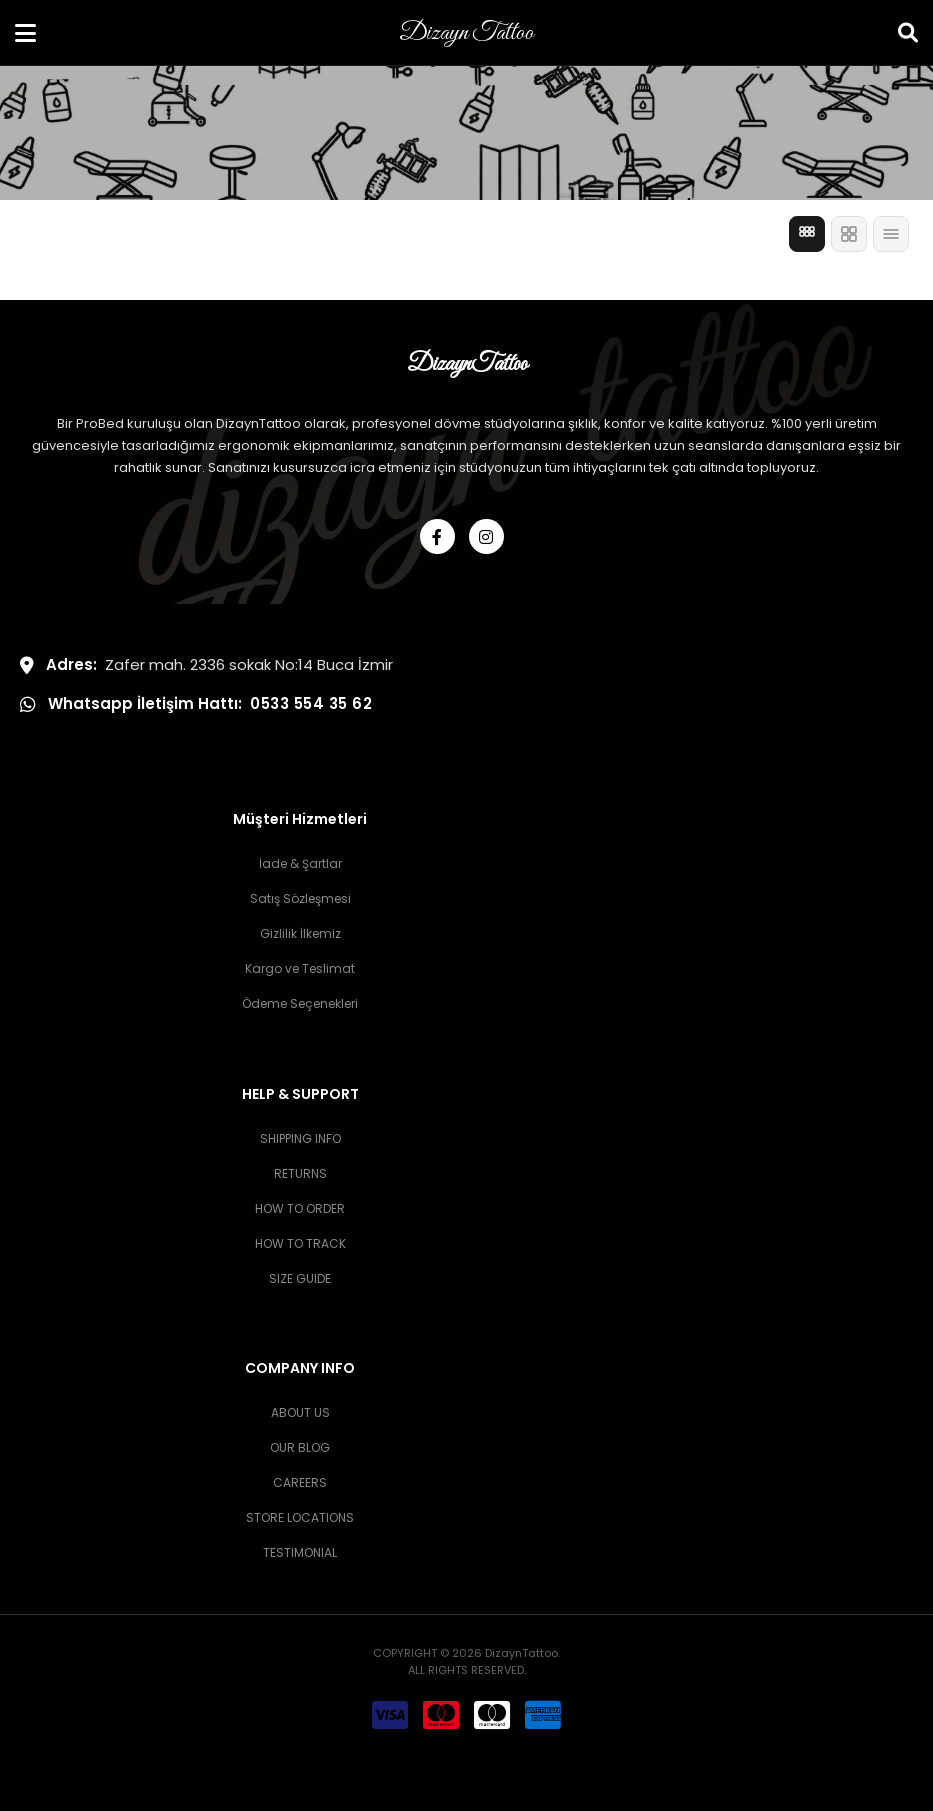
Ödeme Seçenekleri (300, 1003)
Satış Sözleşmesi (300, 898)
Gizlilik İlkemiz (300, 933)
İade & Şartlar (300, 863)
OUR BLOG (300, 1447)
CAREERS (300, 1482)
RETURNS (300, 1173)
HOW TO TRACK (300, 1243)
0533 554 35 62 (311, 703)
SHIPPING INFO (300, 1138)
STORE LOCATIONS (300, 1517)
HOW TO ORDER (300, 1208)
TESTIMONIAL (300, 1552)
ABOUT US (300, 1412)
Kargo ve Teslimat (300, 968)
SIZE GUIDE (300, 1278)
